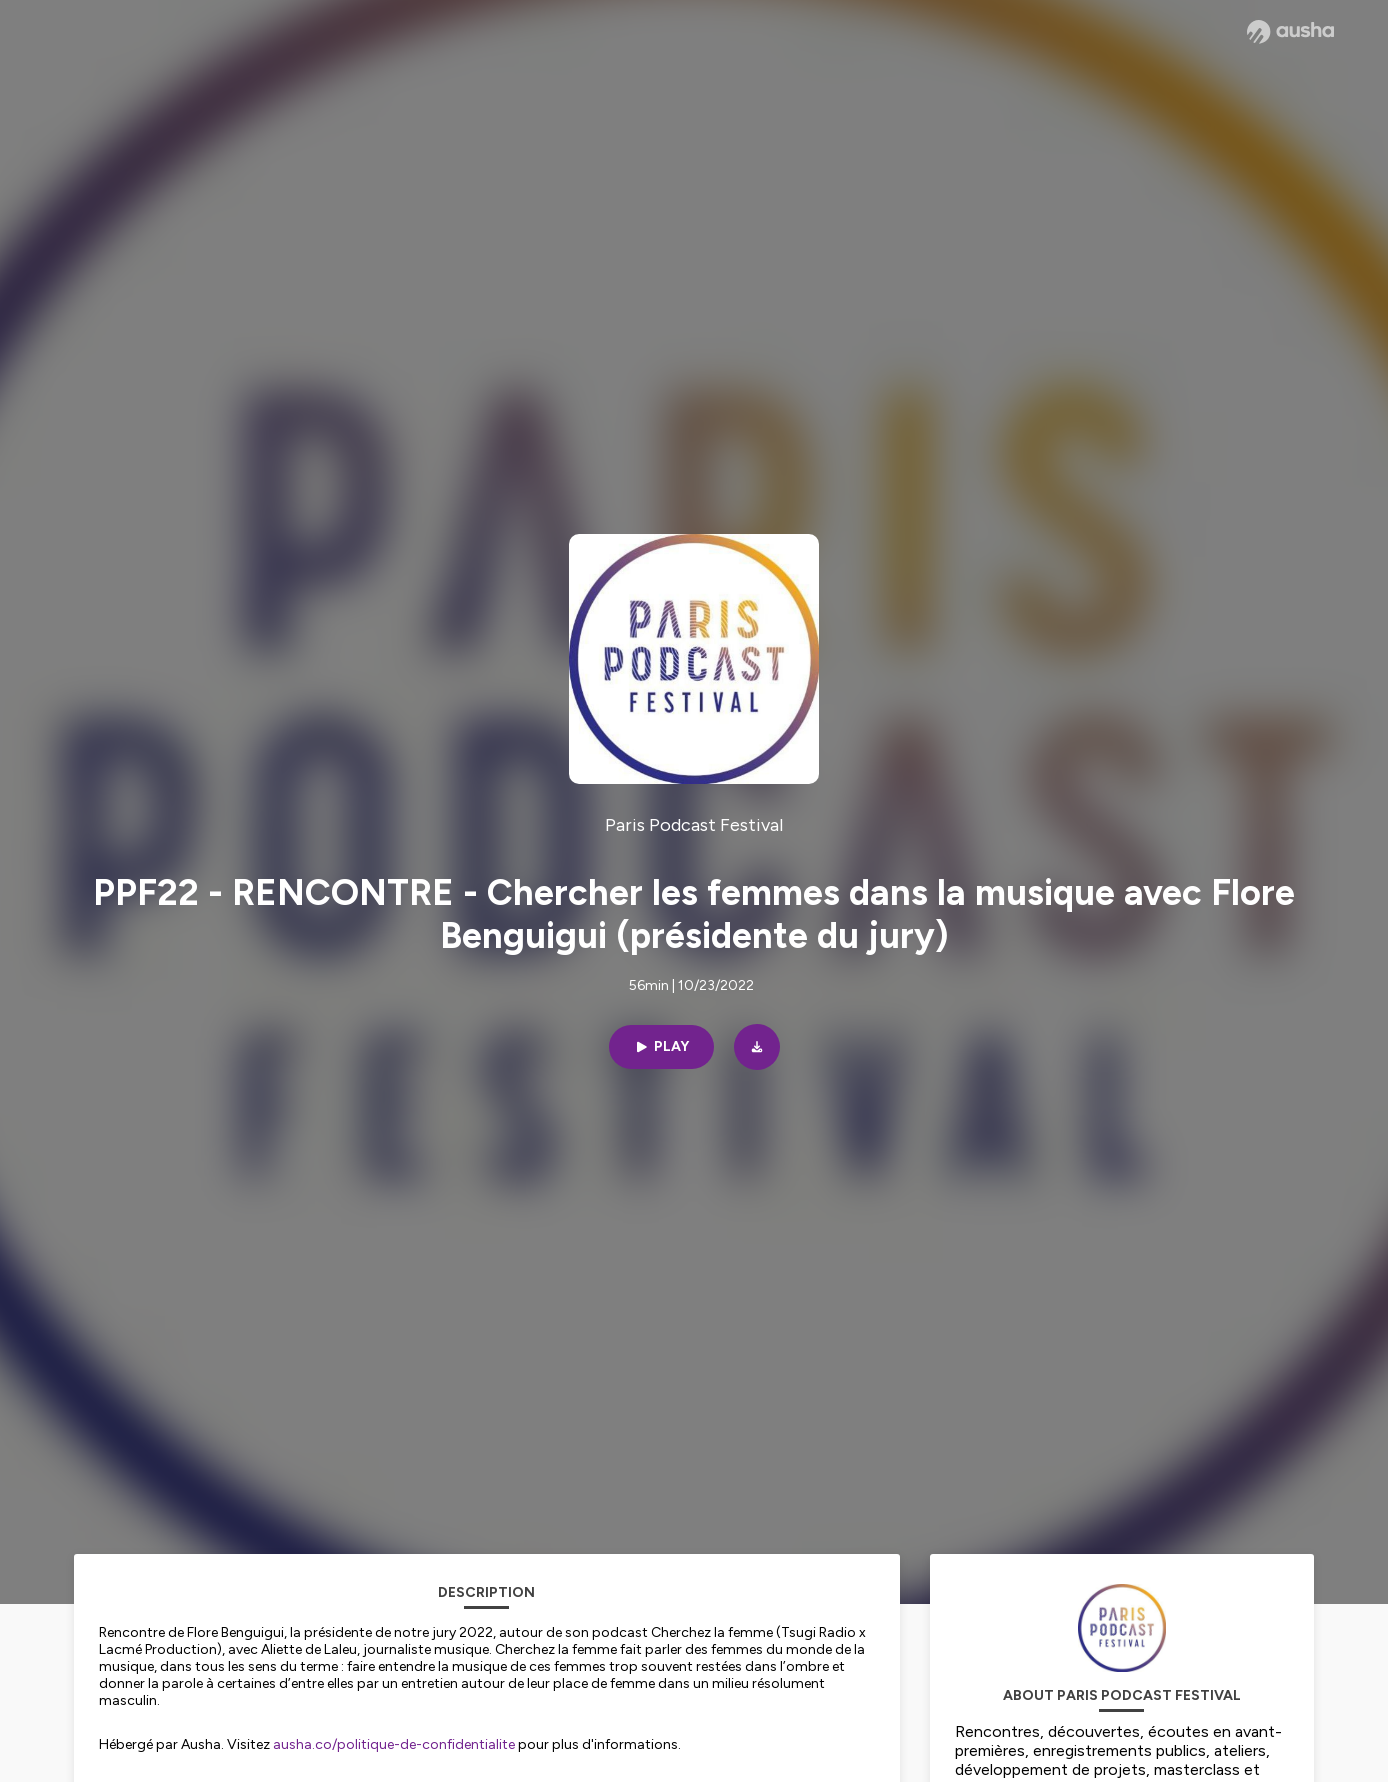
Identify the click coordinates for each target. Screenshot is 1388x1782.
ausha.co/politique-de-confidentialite (394, 1744)
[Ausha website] (1290, 32)
